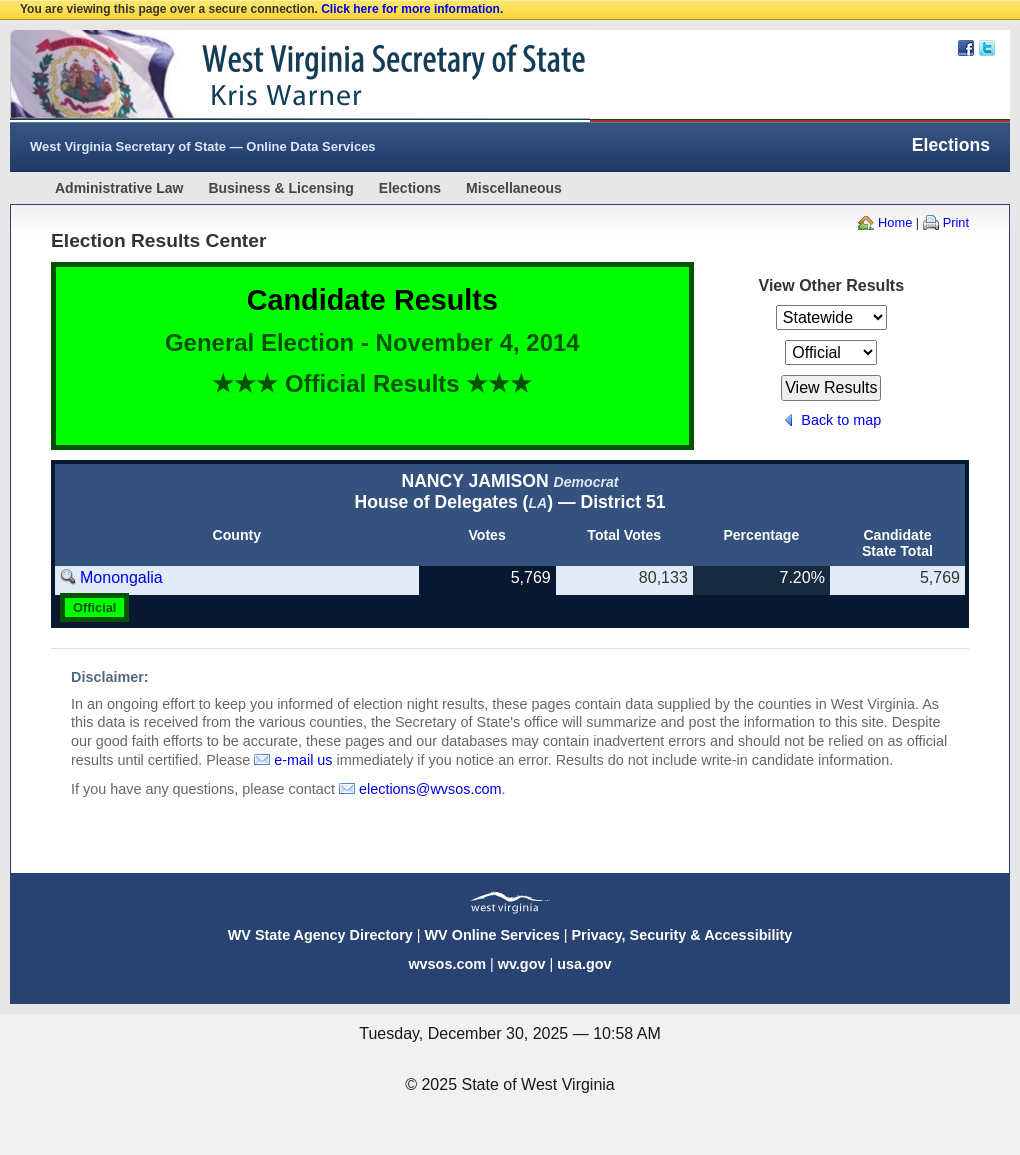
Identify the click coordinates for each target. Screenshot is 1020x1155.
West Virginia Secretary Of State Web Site (267, 76)
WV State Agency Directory (320, 935)
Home (895, 222)
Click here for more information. (412, 9)
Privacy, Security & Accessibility (681, 935)
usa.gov (584, 964)
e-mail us (303, 760)
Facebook (966, 48)
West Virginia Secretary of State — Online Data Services (203, 146)
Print (956, 222)
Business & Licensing (280, 188)
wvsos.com (447, 964)
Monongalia (121, 577)
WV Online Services (492, 935)
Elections (410, 188)
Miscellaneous (514, 188)
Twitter (987, 48)
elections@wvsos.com (430, 789)
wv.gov (522, 964)
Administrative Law (119, 188)
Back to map (841, 420)
